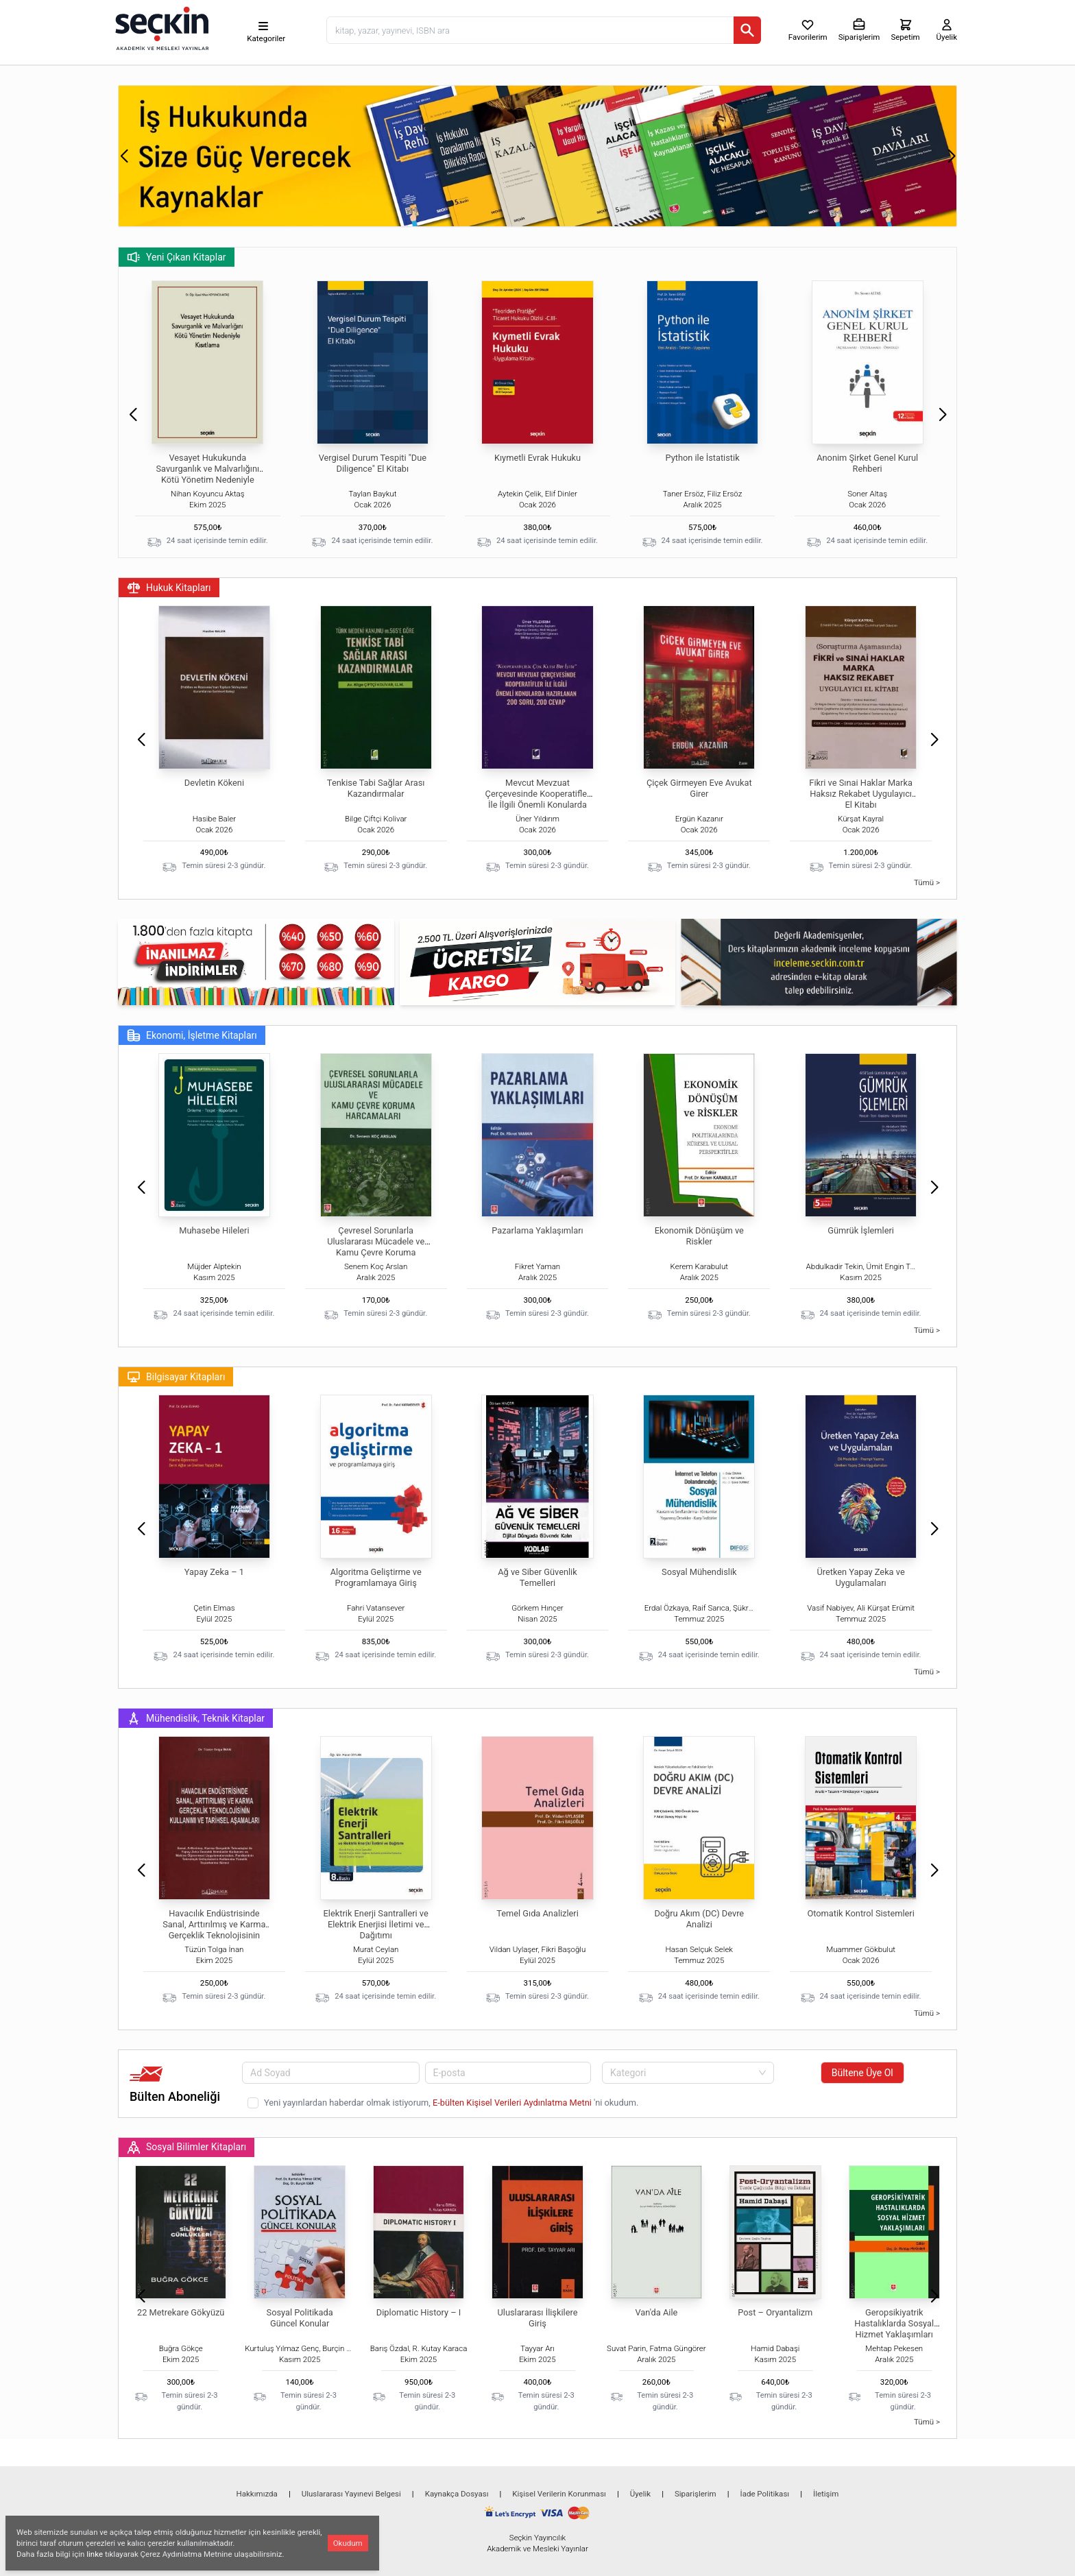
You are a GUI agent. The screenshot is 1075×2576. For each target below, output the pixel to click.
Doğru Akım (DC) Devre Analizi (699, 1918)
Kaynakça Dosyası (457, 2494)
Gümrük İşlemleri (861, 1230)
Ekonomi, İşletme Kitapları (192, 1035)
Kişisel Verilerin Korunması (559, 2494)
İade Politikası (765, 2494)
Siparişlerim (695, 2494)
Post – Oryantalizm (775, 2312)
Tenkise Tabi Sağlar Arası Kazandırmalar (376, 788)
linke (94, 2554)
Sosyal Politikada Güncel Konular (300, 2317)
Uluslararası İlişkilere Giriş (537, 2317)
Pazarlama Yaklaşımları (537, 1230)
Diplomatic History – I (418, 2312)
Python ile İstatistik (703, 458)
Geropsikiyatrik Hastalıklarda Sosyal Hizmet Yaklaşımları (894, 2323)
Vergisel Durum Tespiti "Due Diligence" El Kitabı (372, 463)
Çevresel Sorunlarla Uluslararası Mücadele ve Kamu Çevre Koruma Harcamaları (375, 1246)
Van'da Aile (656, 2312)
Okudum (348, 2543)
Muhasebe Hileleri (214, 1230)
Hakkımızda (257, 2494)
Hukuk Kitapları (169, 587)
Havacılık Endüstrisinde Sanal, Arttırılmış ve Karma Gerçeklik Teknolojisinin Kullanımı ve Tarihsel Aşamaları (213, 1935)
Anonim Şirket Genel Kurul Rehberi (867, 463)
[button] (123, 156)
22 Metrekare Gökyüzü (180, 2312)
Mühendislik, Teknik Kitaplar (196, 1718)
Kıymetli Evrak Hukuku (537, 458)
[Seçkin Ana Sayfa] (160, 27)
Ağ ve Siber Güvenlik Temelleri (537, 1577)
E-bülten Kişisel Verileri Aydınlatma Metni (513, 2102)
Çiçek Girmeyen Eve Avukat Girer (699, 788)
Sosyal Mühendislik (699, 1572)
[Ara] (747, 30)
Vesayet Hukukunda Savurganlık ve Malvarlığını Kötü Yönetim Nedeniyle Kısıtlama (207, 474)
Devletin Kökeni (214, 783)
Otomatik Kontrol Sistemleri (860, 1913)
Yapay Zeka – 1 (214, 1572)
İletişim (825, 2494)
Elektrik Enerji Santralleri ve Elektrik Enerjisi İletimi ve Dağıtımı (376, 1924)
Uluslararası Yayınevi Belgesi (351, 2494)
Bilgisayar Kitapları (176, 1377)
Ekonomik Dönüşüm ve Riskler (699, 1236)
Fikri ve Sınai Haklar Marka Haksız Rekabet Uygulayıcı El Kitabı (861, 794)
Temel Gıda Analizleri (537, 1913)
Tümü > (927, 882)
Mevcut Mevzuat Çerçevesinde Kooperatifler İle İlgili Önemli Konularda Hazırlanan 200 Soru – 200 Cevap (537, 805)
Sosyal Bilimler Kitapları (186, 2147)
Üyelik (640, 2494)
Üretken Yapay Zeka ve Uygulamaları (860, 1577)
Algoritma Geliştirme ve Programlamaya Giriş (376, 1577)
